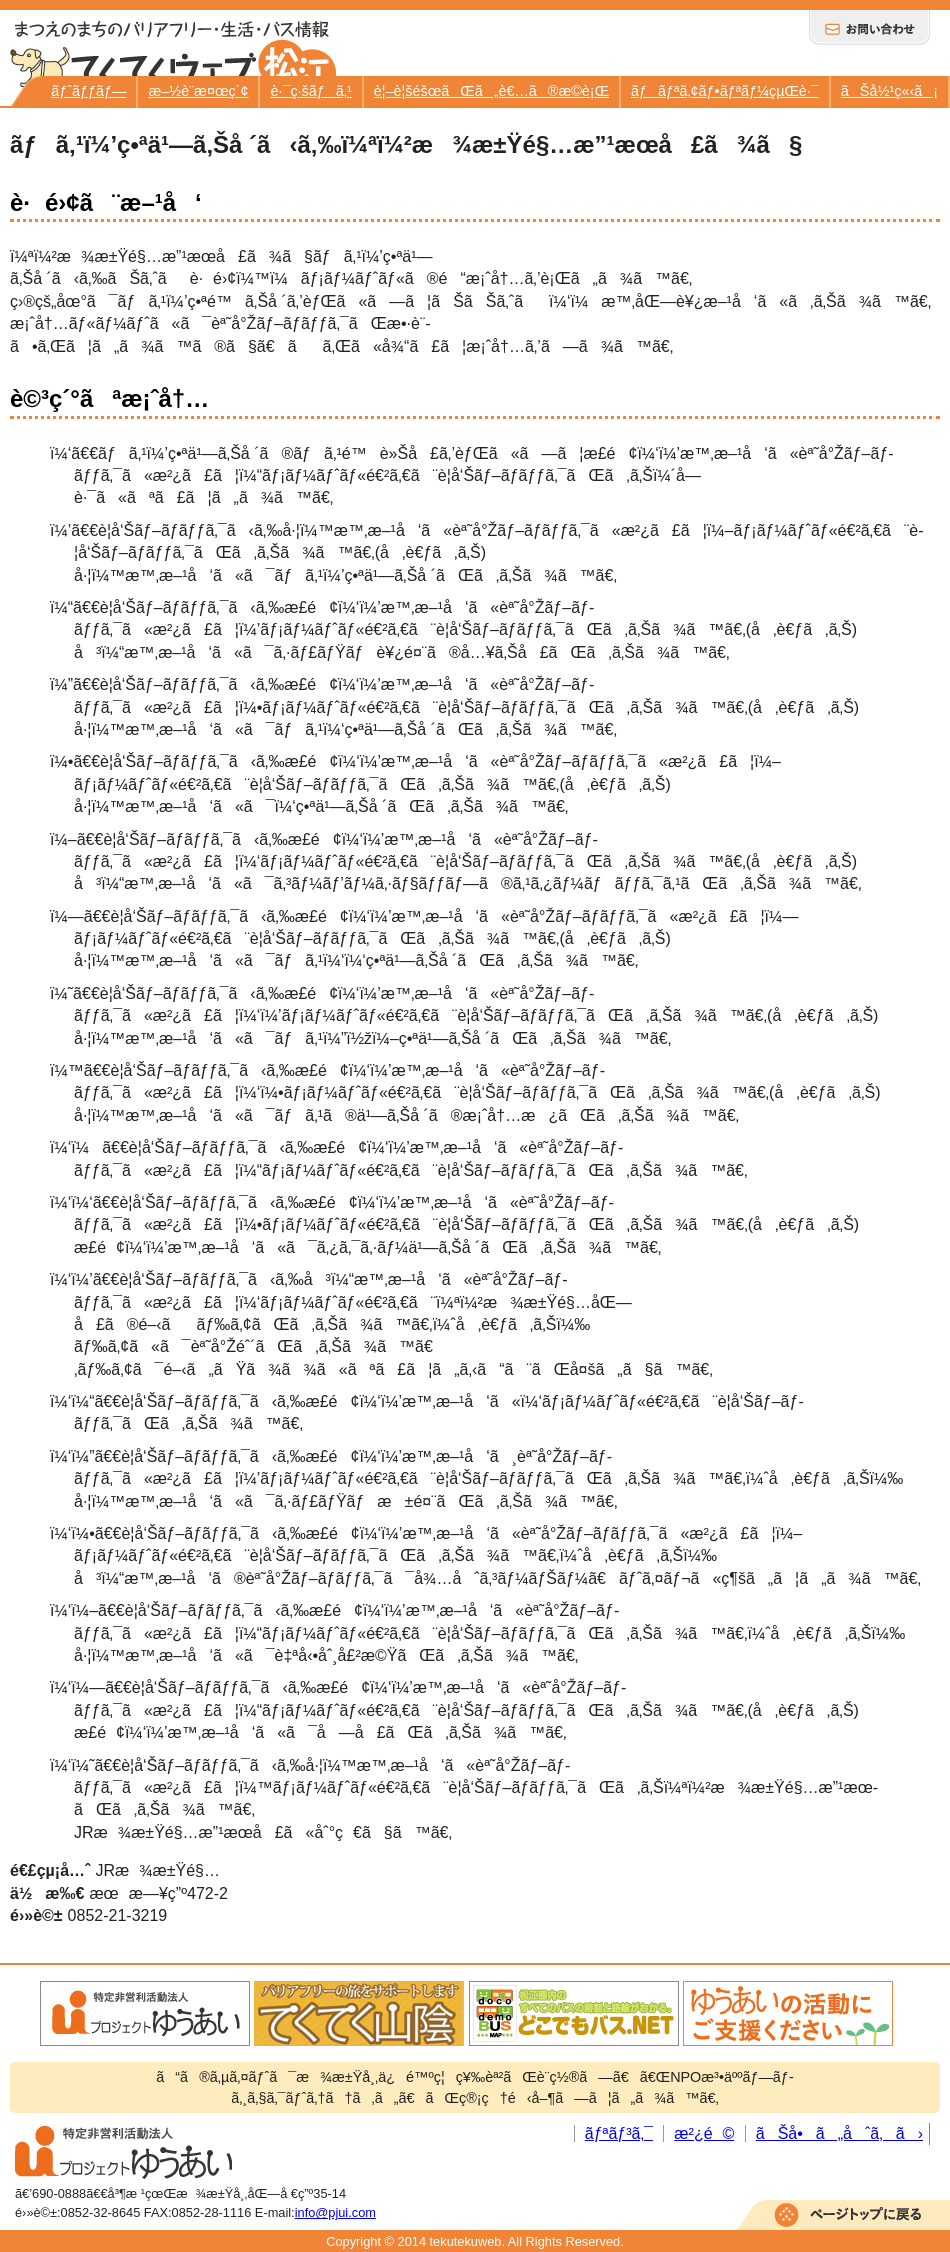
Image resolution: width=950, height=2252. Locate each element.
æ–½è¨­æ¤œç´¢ (198, 91)
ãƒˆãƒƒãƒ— (88, 91)
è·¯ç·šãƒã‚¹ (310, 91)
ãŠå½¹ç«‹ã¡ (889, 91)
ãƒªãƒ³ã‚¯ (619, 2133)
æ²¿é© (704, 2133)
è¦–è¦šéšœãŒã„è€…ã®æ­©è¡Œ (491, 91)
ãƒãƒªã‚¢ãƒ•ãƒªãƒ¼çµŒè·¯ (725, 91)
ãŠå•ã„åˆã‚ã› (839, 2133)
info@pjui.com (335, 2212)
